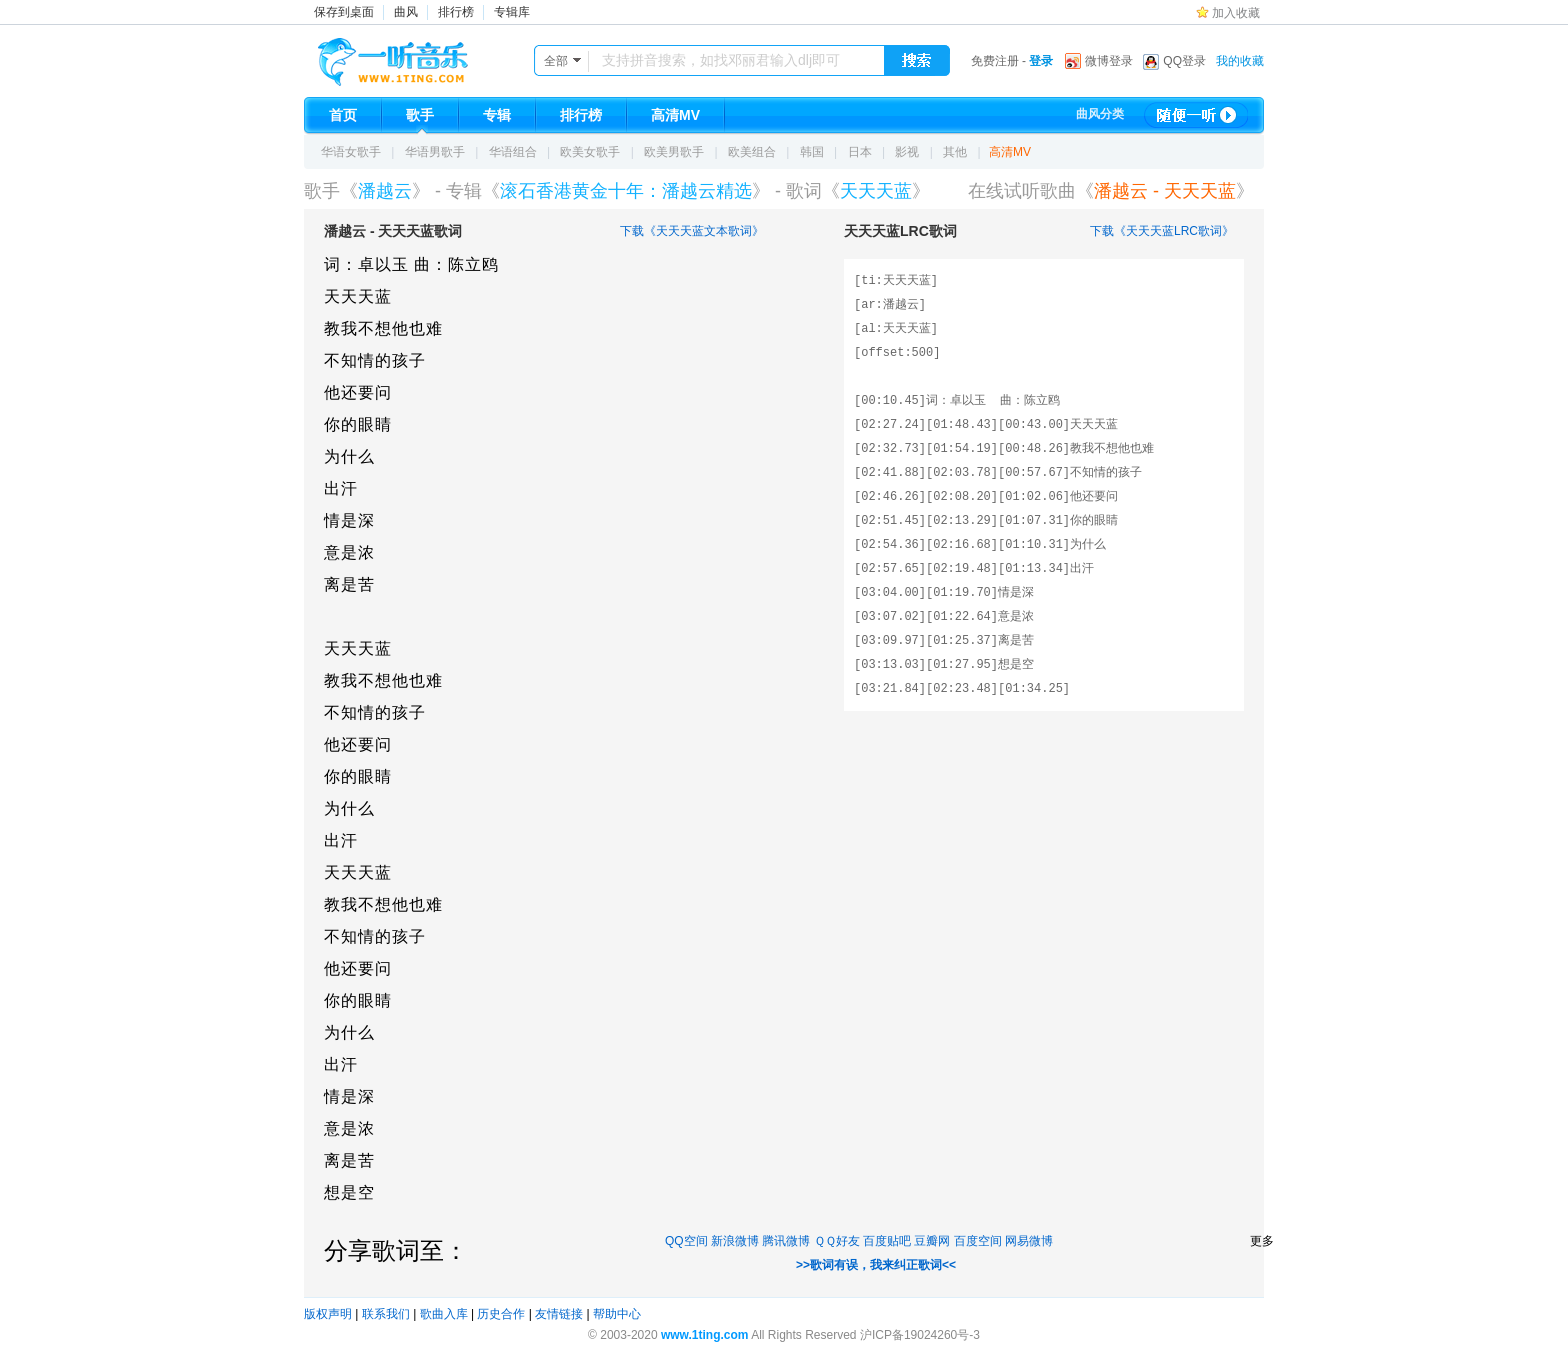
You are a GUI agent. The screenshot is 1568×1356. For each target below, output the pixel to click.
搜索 (917, 61)
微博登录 (1109, 61)
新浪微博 (735, 1241)
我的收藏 (1240, 61)
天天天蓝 (876, 191)
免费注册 (995, 61)
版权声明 (328, 1314)
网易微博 (1029, 1241)
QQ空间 (686, 1241)
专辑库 (512, 12)
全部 (556, 61)
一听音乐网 (421, 57)
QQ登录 (1184, 61)
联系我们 (386, 1314)
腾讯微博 (786, 1241)
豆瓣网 (932, 1241)
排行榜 (456, 12)
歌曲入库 (444, 1314)
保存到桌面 (344, 12)
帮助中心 (617, 1314)
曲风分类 (1100, 114)
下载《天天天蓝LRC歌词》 (1162, 231)
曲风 (406, 12)
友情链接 (559, 1314)
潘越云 (385, 191)
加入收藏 (1236, 13)
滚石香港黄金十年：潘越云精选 (626, 191)
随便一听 (1196, 115)
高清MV (1010, 152)
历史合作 (501, 1314)
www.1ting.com (705, 1335)
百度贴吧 (887, 1241)
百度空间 (978, 1241)
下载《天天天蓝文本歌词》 (692, 231)
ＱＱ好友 (837, 1241)
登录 (1041, 61)
